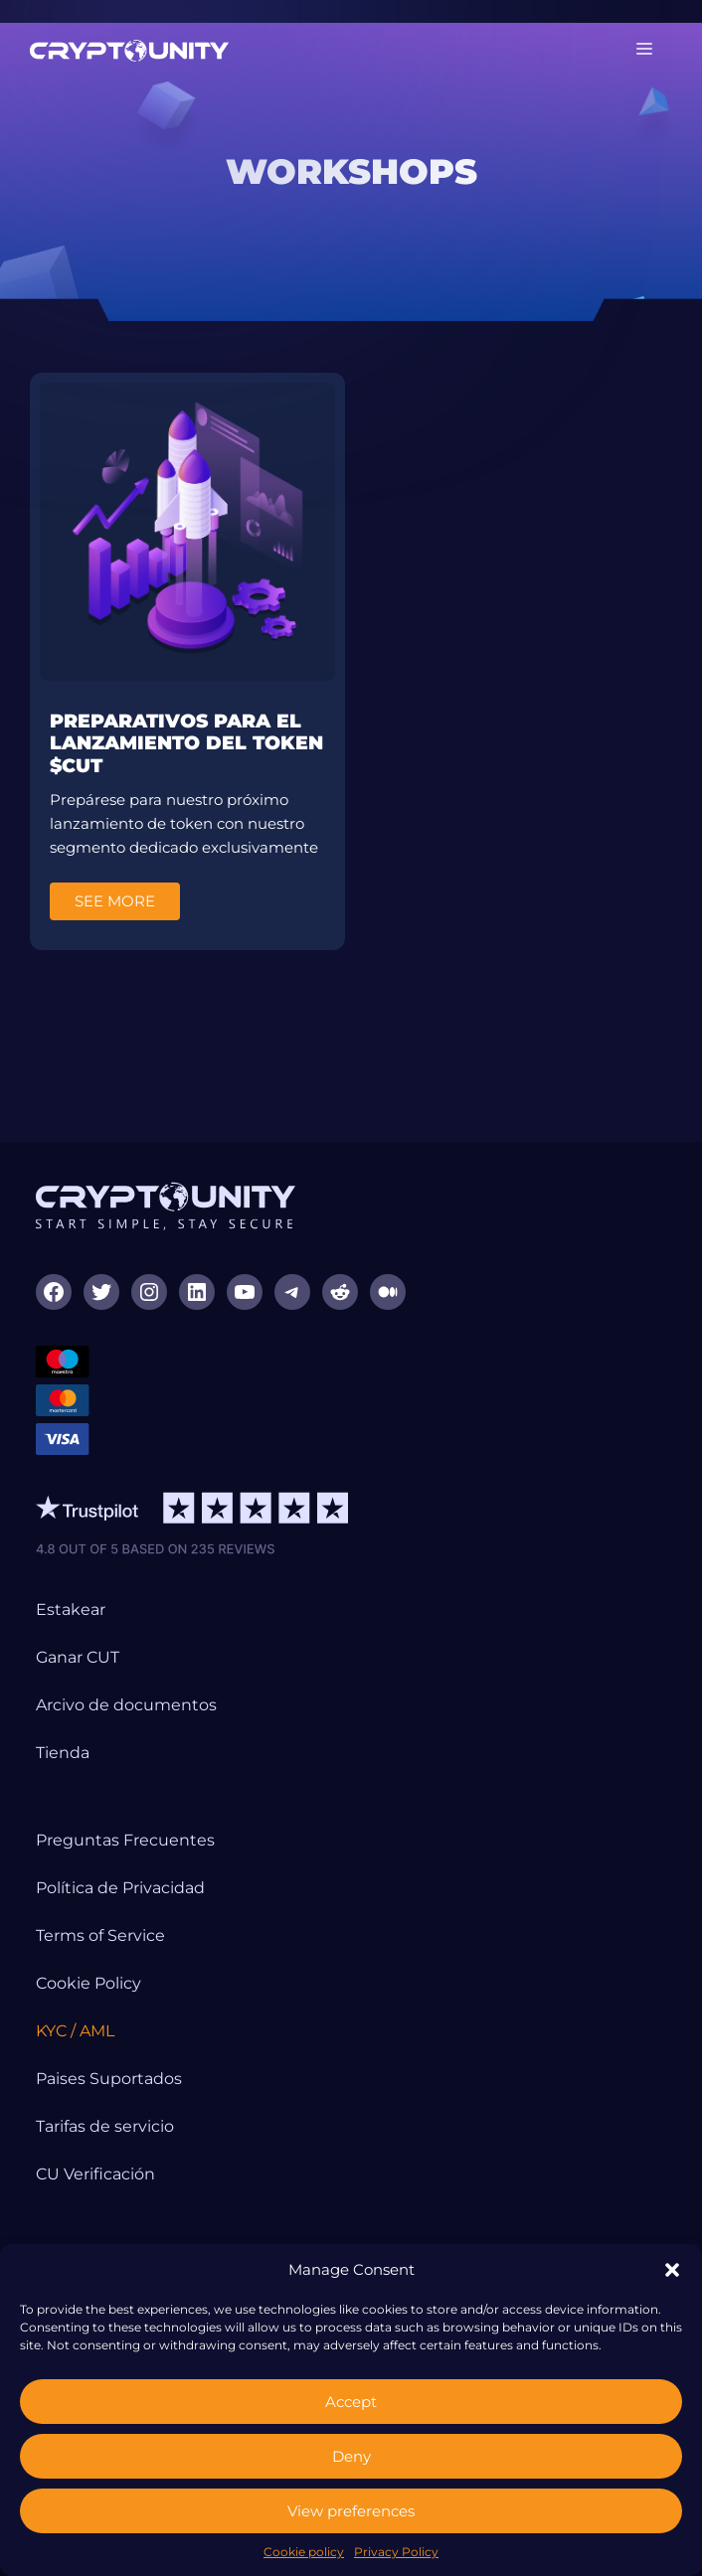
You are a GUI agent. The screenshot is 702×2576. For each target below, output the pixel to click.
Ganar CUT (77, 1657)
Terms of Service (100, 1935)
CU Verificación (95, 2174)
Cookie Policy (88, 1983)
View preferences (351, 2510)
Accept (351, 2401)
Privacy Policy (396, 2551)
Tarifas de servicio (105, 2126)
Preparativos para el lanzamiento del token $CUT (186, 744)
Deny (351, 2456)
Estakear (70, 1609)
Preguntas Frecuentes (125, 1840)
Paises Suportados (109, 2078)
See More (115, 900)
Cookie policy (303, 2551)
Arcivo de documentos (126, 1704)
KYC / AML (75, 2030)
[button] (672, 2270)
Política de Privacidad (120, 1887)
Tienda (62, 1752)
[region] (351, 172)
